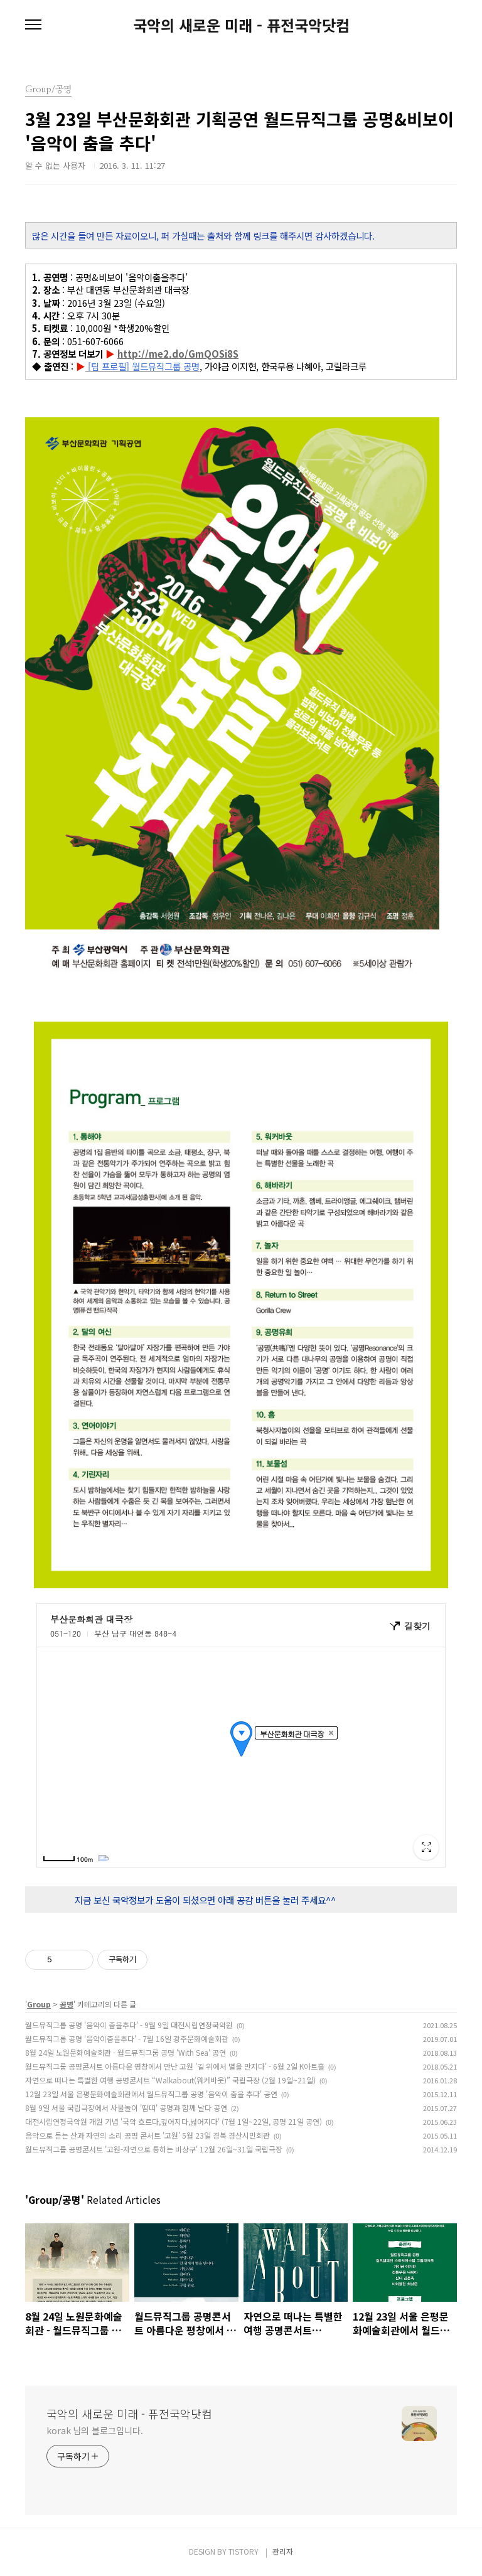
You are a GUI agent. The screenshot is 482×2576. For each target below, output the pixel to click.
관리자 (282, 2551)
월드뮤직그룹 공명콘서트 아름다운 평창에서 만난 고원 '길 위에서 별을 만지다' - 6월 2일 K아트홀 (174, 2066)
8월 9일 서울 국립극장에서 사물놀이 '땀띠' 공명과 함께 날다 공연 (126, 2107)
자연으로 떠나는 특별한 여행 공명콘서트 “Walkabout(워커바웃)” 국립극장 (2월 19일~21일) (170, 2080)
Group (39, 2004)
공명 (66, 2004)
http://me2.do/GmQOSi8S (177, 353)
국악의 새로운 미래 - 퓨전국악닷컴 (241, 25)
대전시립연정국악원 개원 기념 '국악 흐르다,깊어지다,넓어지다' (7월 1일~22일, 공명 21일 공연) (173, 2121)
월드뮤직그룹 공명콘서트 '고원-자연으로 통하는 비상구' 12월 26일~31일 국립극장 (153, 2149)
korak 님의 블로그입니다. (94, 2430)
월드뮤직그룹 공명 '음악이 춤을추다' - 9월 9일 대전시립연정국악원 (129, 2024)
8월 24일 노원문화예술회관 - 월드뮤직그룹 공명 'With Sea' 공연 (125, 2052)
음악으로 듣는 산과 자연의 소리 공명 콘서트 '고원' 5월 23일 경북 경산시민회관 (147, 2135)
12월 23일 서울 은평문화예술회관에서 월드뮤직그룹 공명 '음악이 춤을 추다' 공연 (151, 2093)
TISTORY (243, 2551)
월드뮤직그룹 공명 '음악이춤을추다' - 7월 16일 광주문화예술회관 (126, 2038)
